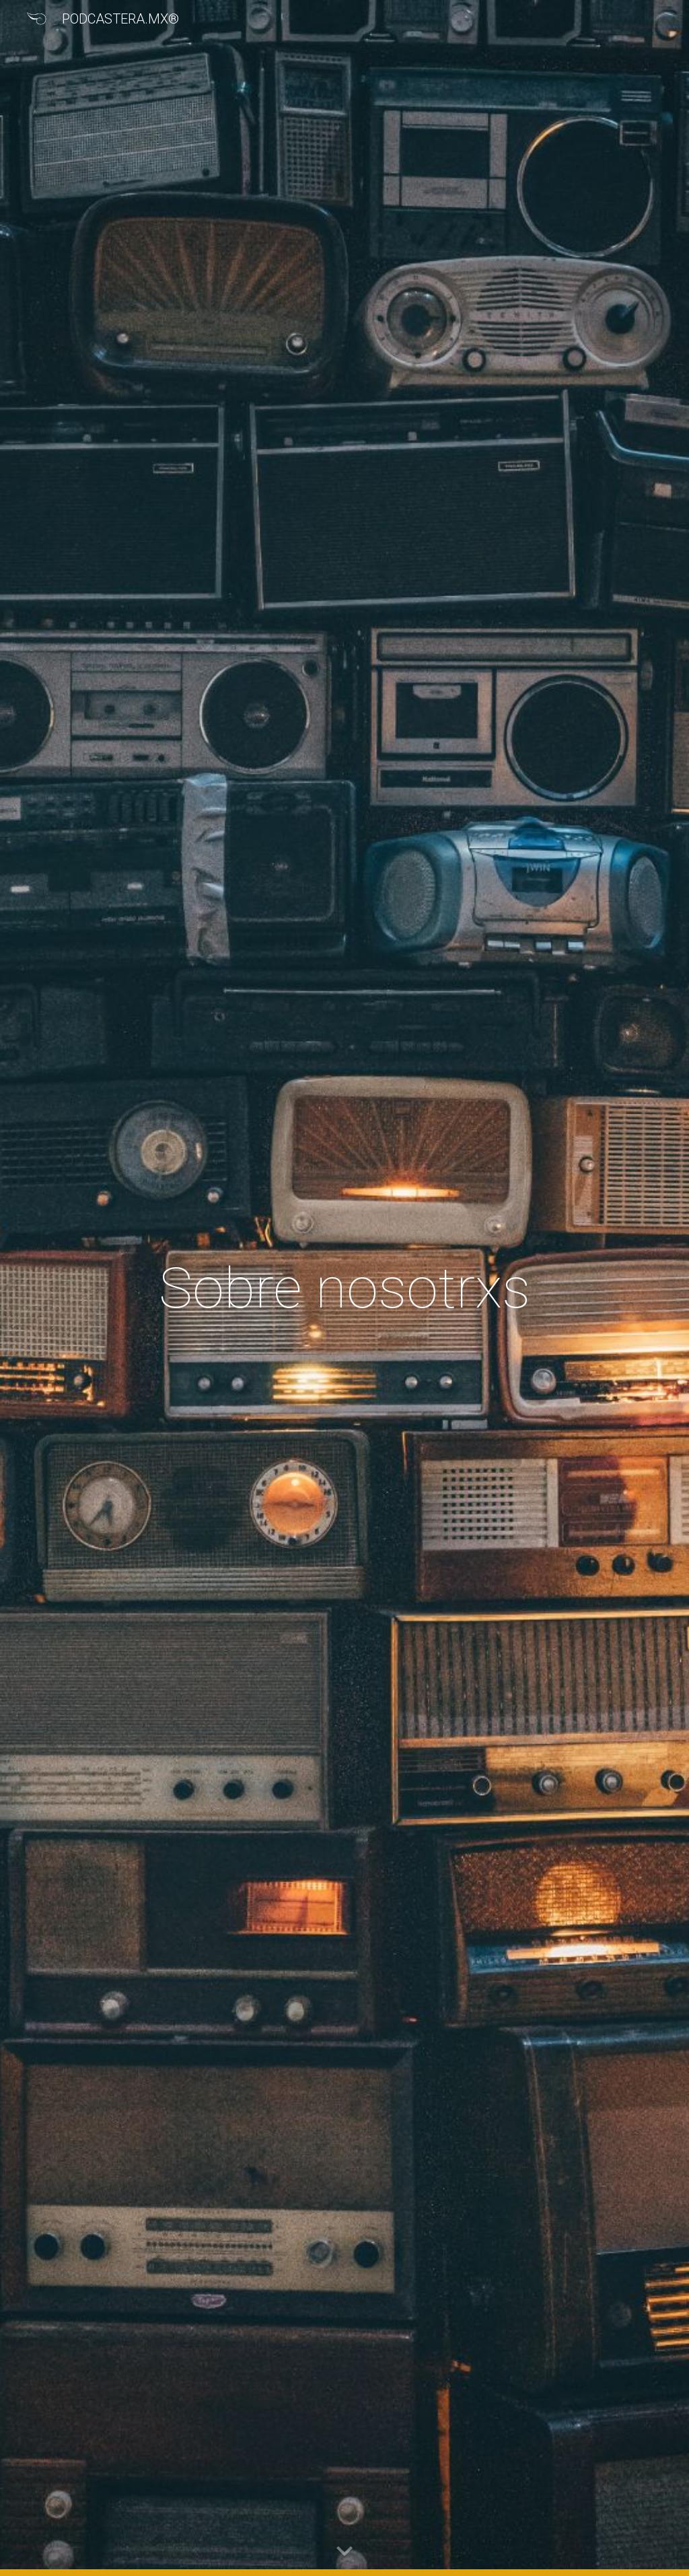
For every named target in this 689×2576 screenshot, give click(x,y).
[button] (344, 2552)
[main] (344, 1288)
